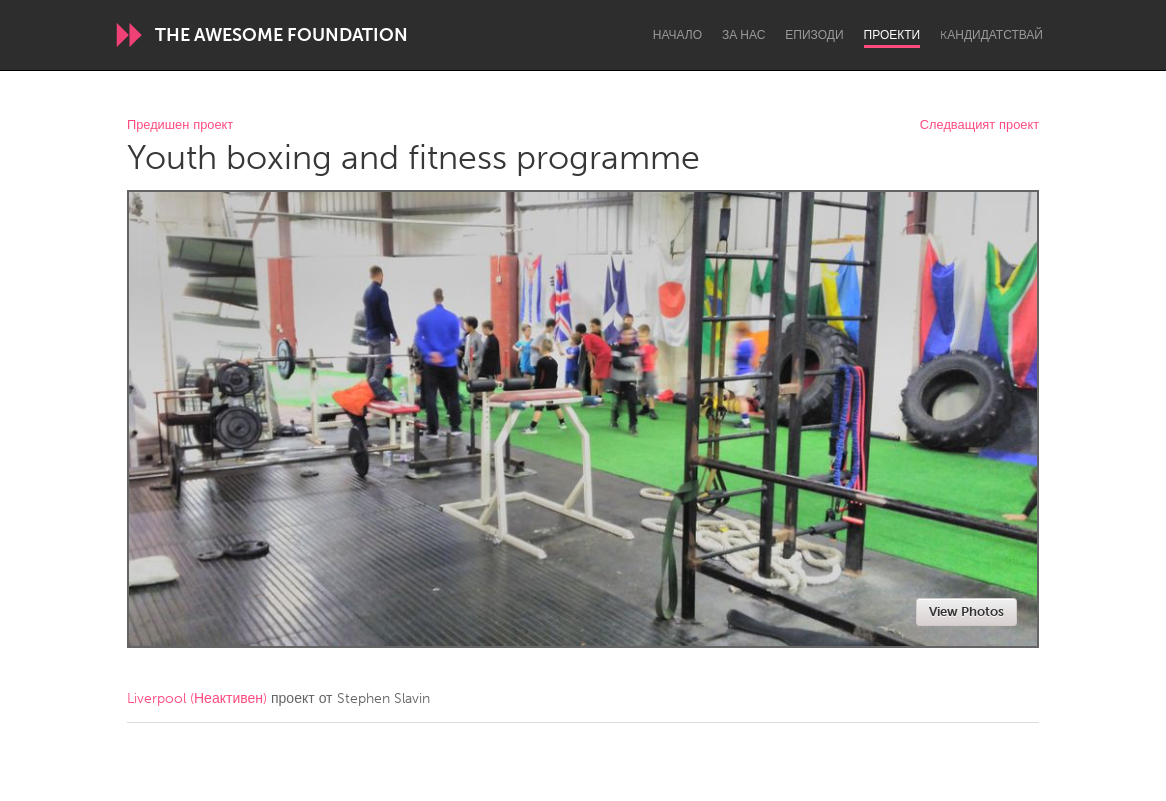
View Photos (966, 611)
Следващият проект (979, 125)
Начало (677, 35)
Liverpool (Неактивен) (197, 698)
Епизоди (814, 35)
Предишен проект (180, 125)
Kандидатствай (991, 35)
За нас (743, 35)
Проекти (892, 35)
